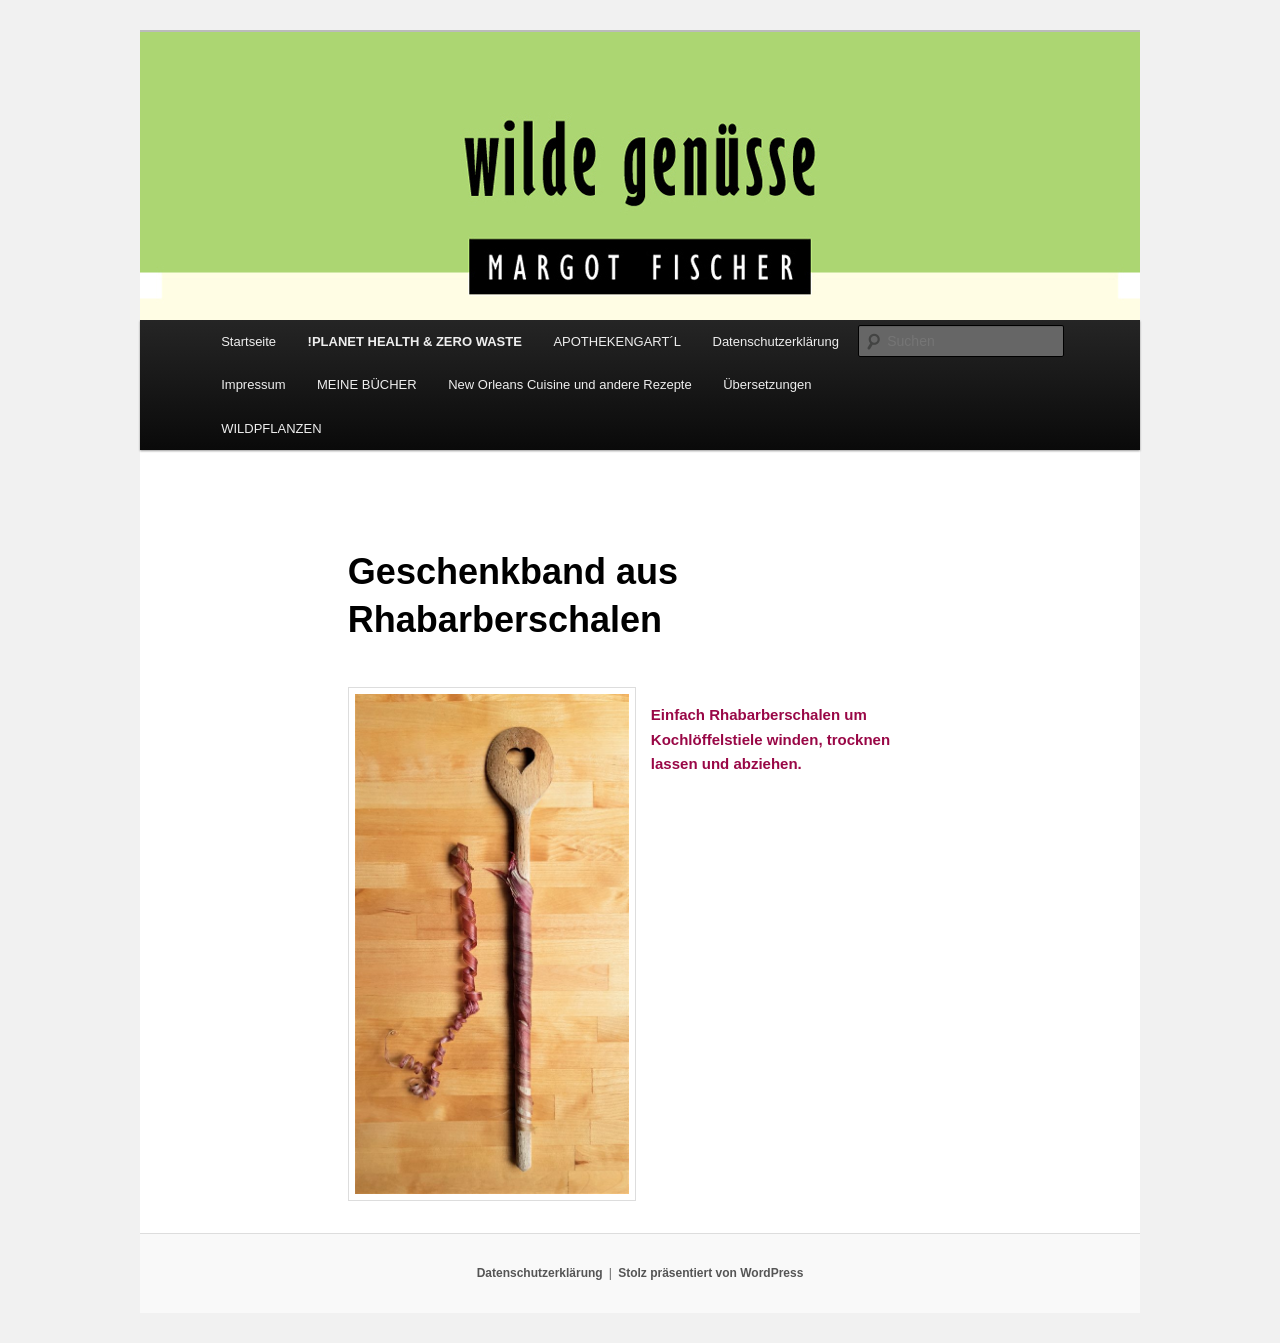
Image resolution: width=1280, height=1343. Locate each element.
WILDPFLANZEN (271, 428)
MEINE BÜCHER (367, 384)
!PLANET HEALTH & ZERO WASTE (415, 341)
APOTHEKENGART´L (617, 341)
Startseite (248, 341)
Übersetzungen (767, 384)
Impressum (253, 384)
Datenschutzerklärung (776, 341)
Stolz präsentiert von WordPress (710, 1273)
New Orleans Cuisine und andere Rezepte (570, 384)
